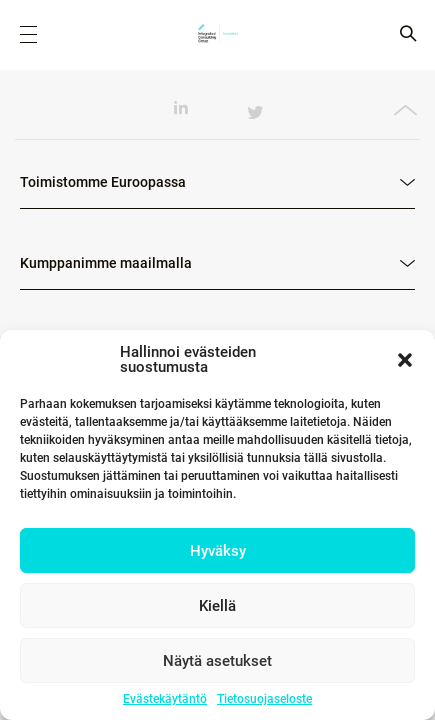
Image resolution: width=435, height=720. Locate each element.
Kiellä (217, 606)
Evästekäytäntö (165, 699)
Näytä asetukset (217, 661)
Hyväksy (218, 551)
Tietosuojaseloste (264, 699)
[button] (405, 360)
